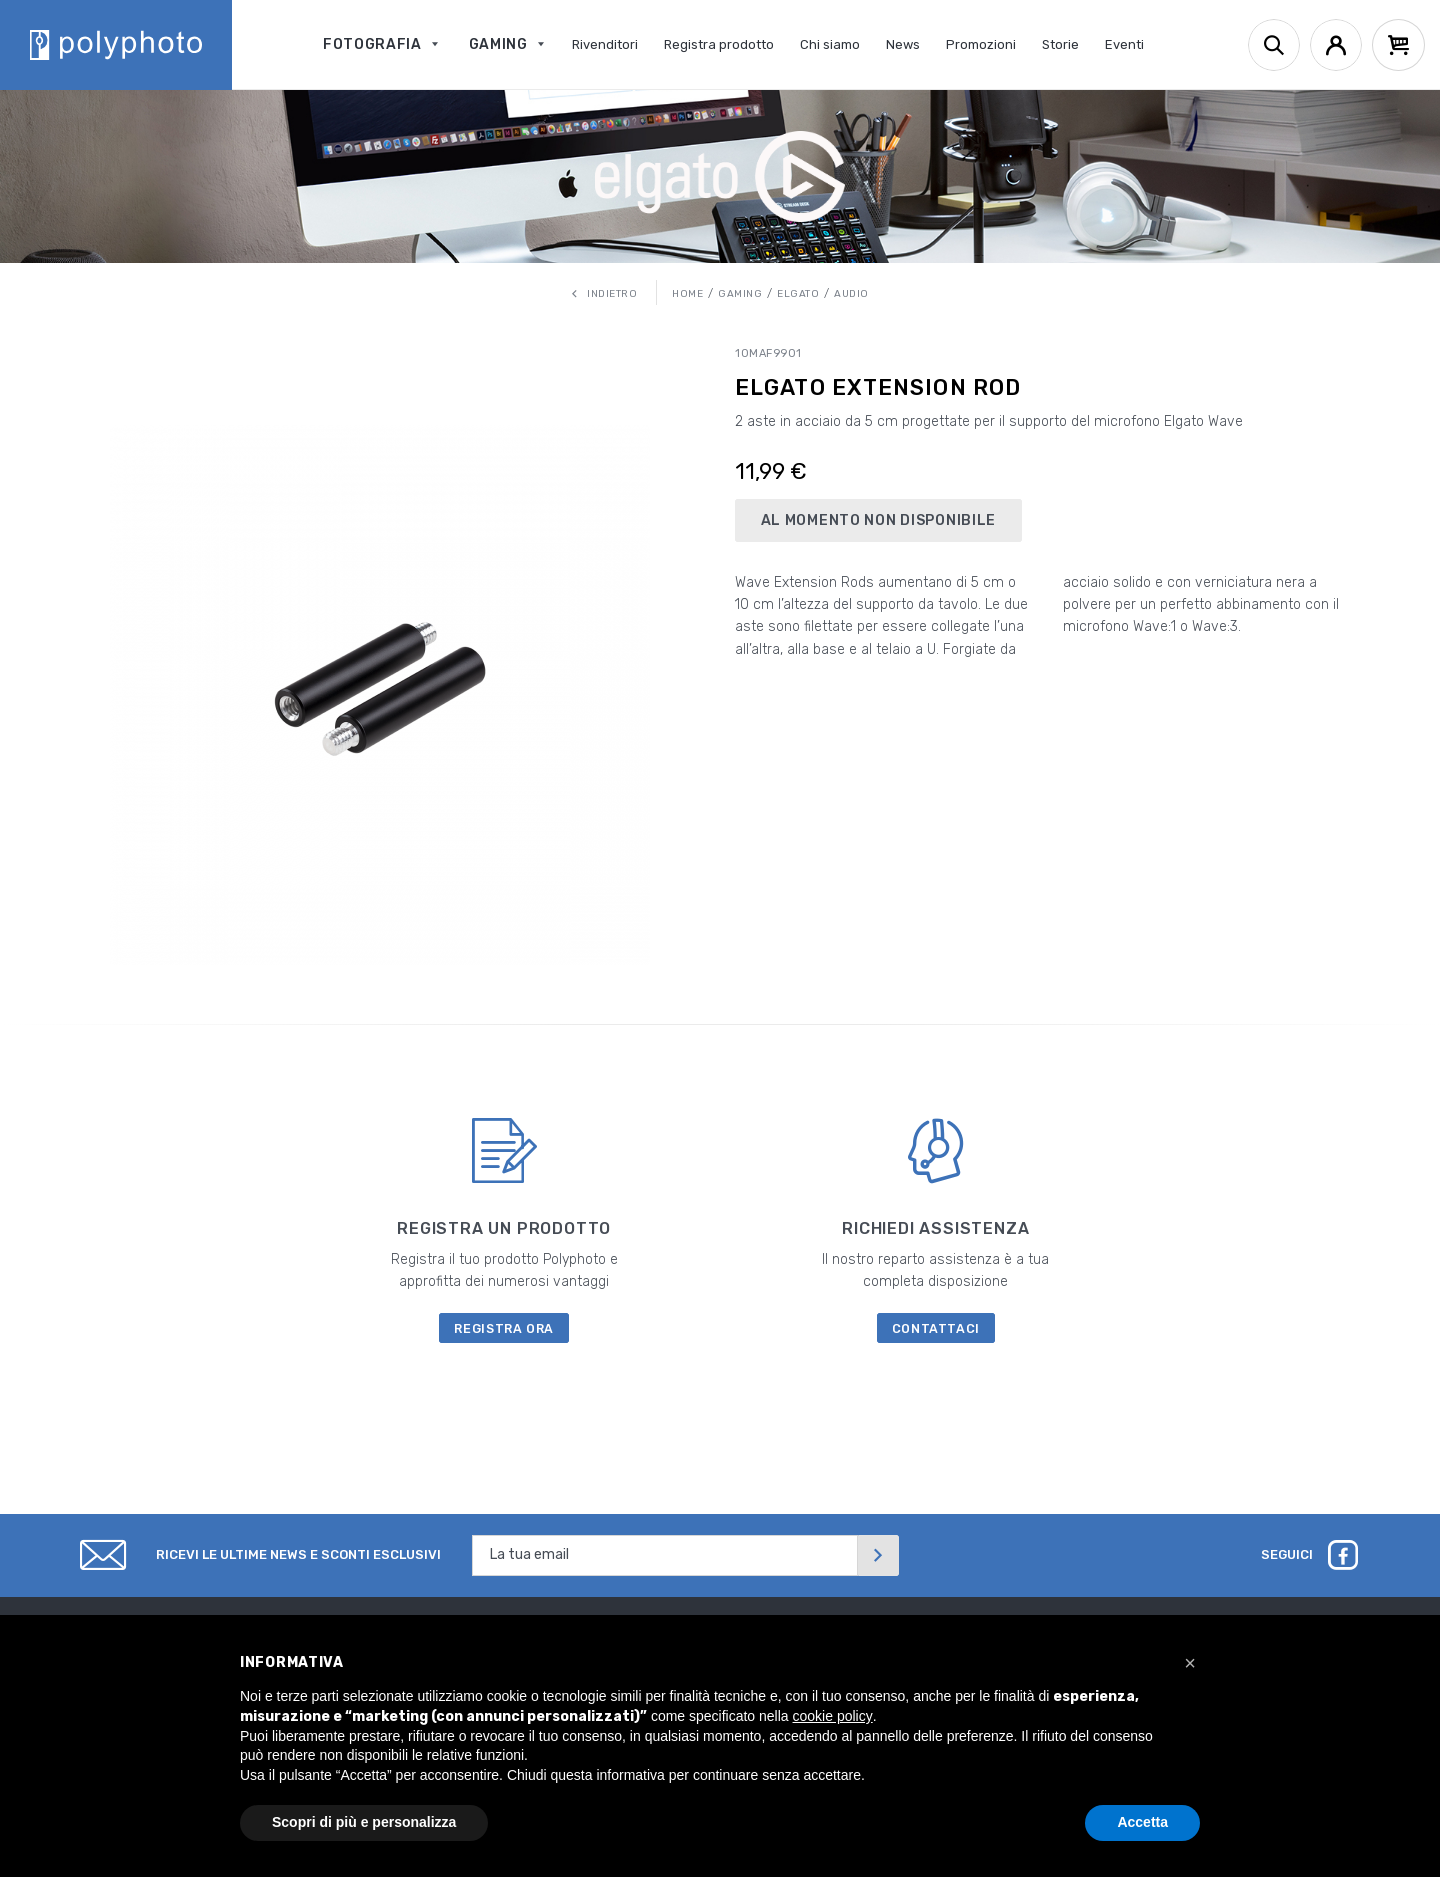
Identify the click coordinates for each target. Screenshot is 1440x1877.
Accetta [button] (1142, 1822)
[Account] (1336, 45)
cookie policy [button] (833, 1716)
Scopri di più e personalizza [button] (364, 1822)
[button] (1190, 1663)
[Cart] (1398, 45)
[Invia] (878, 1555)
